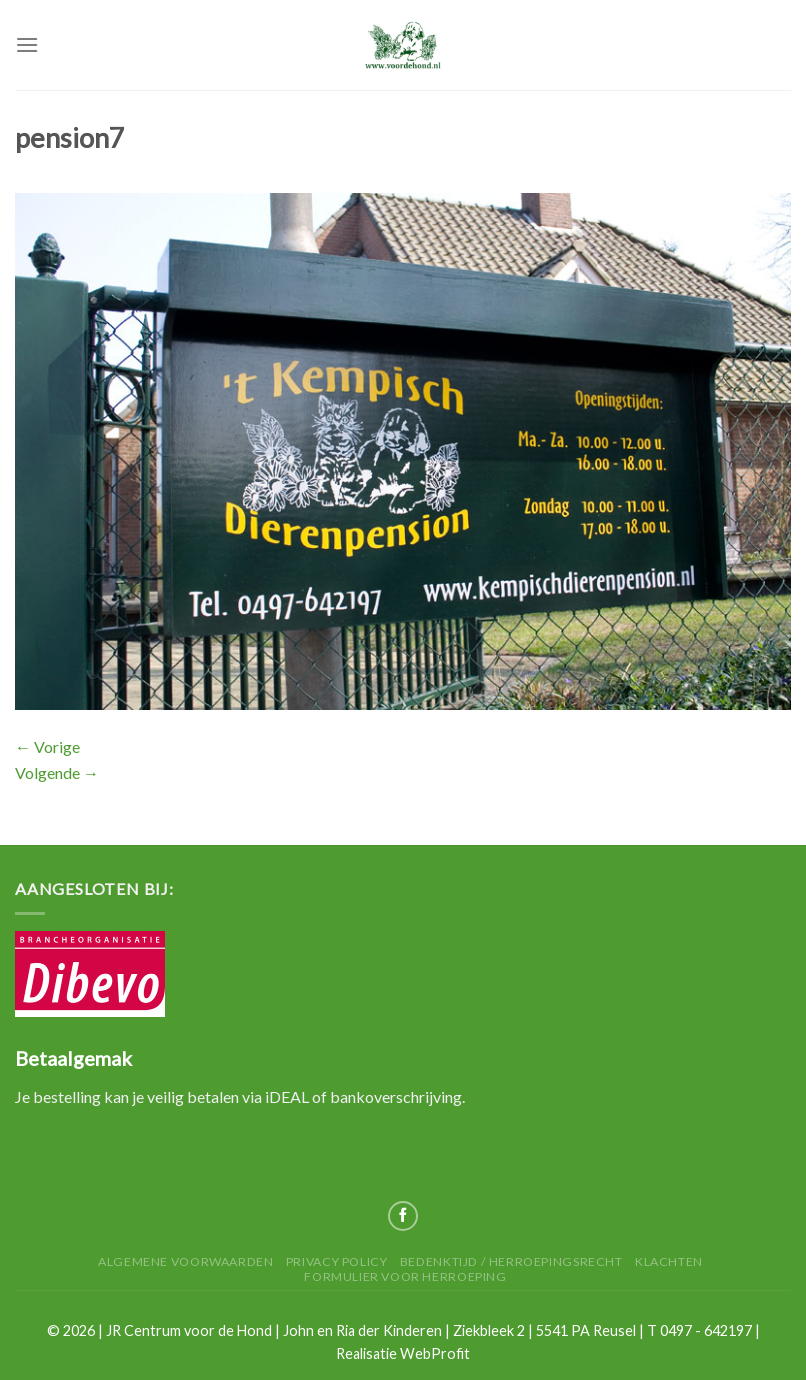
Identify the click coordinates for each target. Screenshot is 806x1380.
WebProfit (435, 1353)
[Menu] (27, 44)
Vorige (47, 746)
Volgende (57, 772)
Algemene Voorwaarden (185, 1261)
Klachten (669, 1261)
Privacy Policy (337, 1261)
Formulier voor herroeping (405, 1276)
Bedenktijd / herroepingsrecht (511, 1261)
